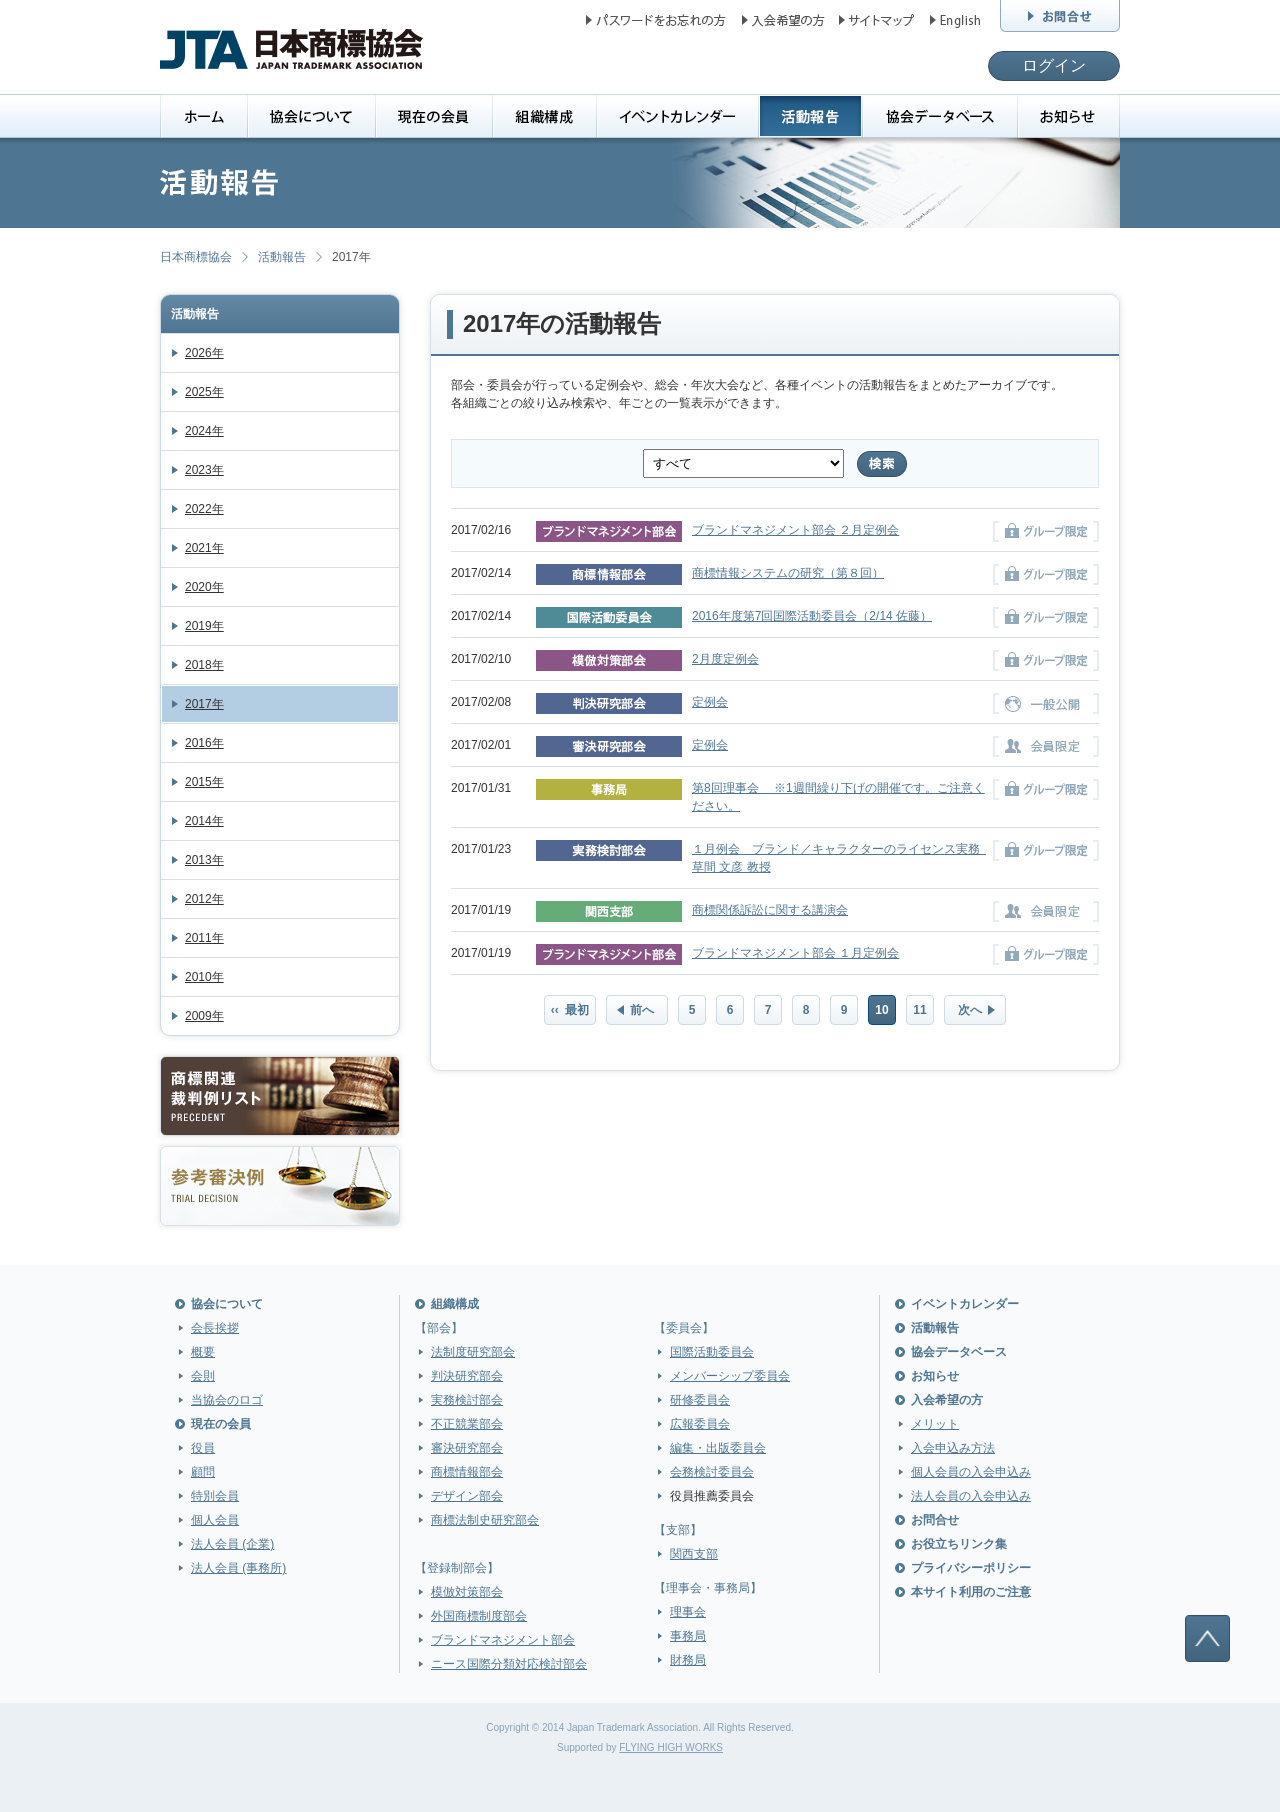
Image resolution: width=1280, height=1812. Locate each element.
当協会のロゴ (227, 1400)
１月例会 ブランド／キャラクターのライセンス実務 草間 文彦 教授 (839, 858)
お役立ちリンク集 (959, 1544)
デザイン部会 (467, 1496)
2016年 (204, 743)
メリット (935, 1424)
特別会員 (215, 1496)
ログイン (1054, 65)
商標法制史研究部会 (485, 1520)
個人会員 (215, 1520)
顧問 (203, 1472)
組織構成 (455, 1304)
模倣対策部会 (467, 1592)
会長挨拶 (215, 1328)
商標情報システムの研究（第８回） (788, 573)
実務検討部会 (467, 1400)
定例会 (710, 702)
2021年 (204, 548)
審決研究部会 (467, 1448)
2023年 (204, 470)
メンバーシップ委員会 (730, 1376)
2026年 (204, 353)
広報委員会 (700, 1424)
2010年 (204, 977)
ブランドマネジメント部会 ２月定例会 (795, 530)
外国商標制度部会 (479, 1616)
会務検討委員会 (712, 1472)
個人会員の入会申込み (971, 1472)
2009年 (204, 1016)
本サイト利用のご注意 (971, 1592)
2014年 (204, 821)
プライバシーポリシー (971, 1568)
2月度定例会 (725, 659)
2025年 (204, 392)
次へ (970, 1010)
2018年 (204, 665)
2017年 (204, 704)
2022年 (204, 509)
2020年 (204, 587)
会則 (203, 1376)
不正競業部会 (467, 1424)
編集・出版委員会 (718, 1448)
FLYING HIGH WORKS (671, 1747)
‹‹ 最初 (570, 1010)
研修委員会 (700, 1400)
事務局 (688, 1636)
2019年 (204, 626)
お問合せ (935, 1520)
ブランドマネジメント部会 (503, 1640)
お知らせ (935, 1376)
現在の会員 (221, 1424)
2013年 (204, 860)
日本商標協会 (196, 257)
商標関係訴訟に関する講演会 (770, 910)
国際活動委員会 (712, 1352)
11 (919, 1010)
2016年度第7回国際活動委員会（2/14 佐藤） (812, 616)
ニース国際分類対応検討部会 (509, 1664)
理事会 (688, 1612)
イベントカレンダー (965, 1304)
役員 (203, 1448)
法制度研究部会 (473, 1352)
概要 (203, 1352)
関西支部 (694, 1554)
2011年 (204, 938)
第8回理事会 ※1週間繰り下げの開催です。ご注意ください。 (838, 797)
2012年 (204, 899)
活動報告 (282, 257)
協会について (227, 1304)
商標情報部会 (467, 1472)
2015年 (204, 782)
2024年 (204, 431)
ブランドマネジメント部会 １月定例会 (795, 953)
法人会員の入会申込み (971, 1496)
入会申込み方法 (953, 1448)
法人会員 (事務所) (238, 1568)
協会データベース (959, 1352)
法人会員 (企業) (232, 1544)
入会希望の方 (947, 1400)
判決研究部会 (467, 1376)
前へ (642, 1010)
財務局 (688, 1660)
